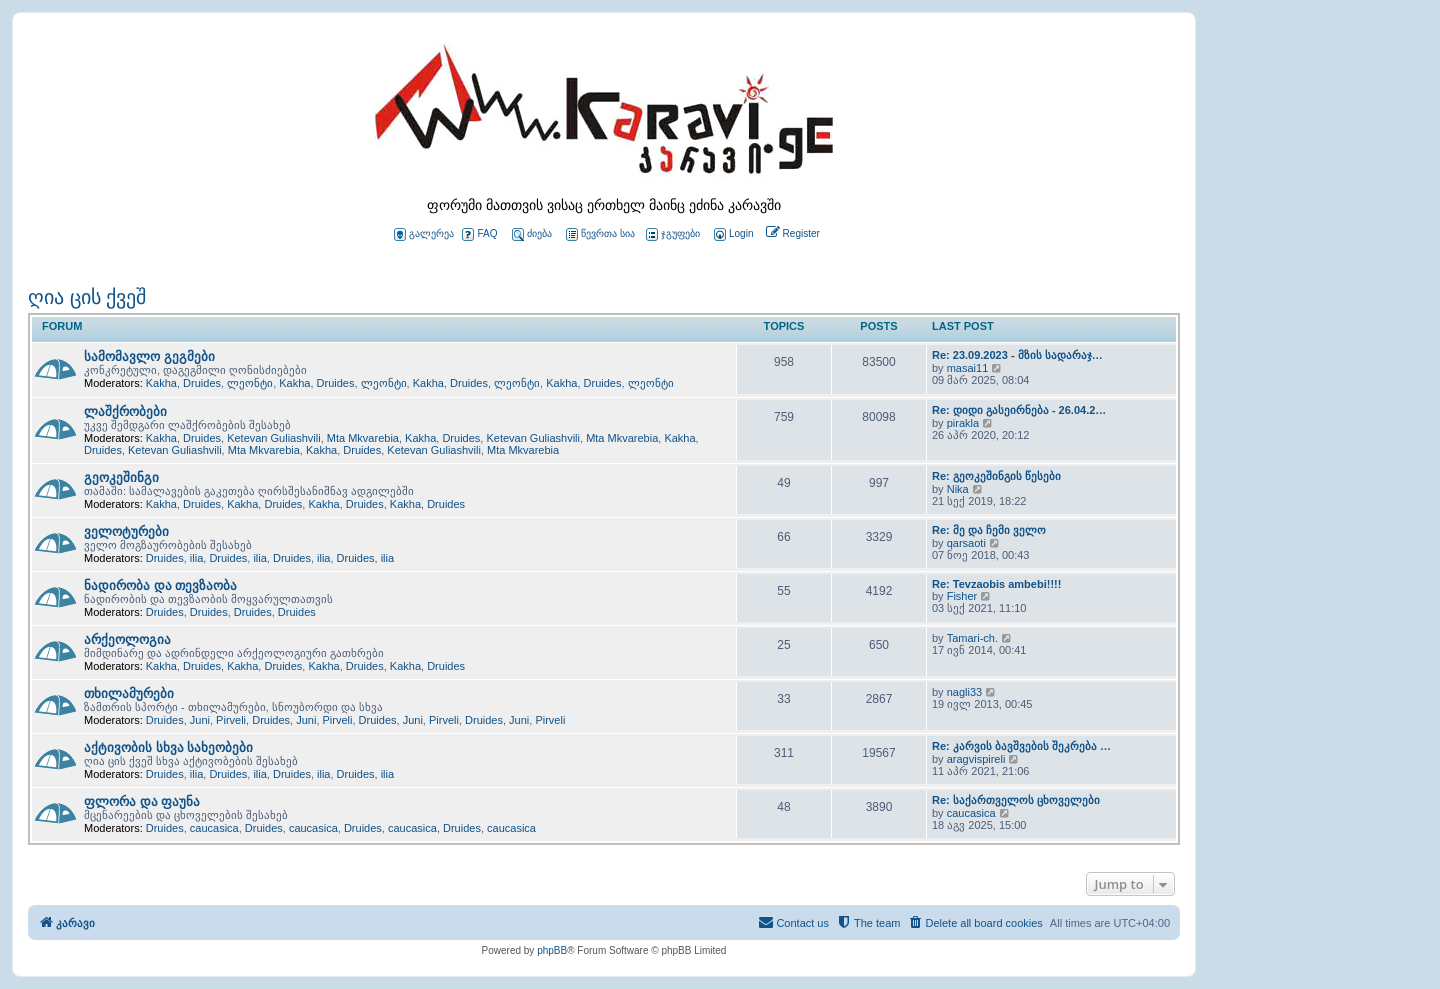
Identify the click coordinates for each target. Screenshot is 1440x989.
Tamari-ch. (972, 638)
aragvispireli (976, 759)
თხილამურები (129, 693)
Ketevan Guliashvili (274, 438)
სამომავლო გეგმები (149, 356)
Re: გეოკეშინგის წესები (996, 476)
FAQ (479, 234)
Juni (200, 720)
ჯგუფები (673, 234)
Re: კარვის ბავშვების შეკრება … (1021, 746)
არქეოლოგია (127, 639)
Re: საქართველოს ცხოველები (1016, 800)
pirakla (963, 423)
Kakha (161, 383)
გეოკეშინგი (121, 477)
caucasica (214, 828)
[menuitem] (732, 234)
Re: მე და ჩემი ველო (989, 530)
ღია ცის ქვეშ (87, 297)
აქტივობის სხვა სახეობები (168, 747)
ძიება (532, 234)
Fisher (962, 596)
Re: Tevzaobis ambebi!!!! (996, 584)
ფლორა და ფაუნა (142, 801)
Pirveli (231, 720)
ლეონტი (250, 383)
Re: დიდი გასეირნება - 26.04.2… (1019, 410)
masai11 (968, 368)
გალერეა (424, 234)
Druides (202, 383)
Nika (958, 489)
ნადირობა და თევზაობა (160, 585)
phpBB (552, 950)
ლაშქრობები (125, 411)
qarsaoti (966, 543)
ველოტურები (126, 531)
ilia (196, 558)
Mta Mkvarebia (363, 438)
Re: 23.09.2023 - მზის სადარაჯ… (1017, 355)
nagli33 (964, 692)
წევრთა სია (600, 234)
